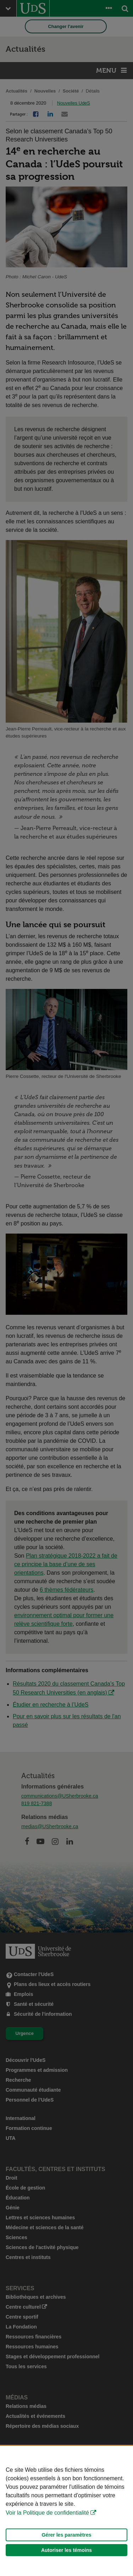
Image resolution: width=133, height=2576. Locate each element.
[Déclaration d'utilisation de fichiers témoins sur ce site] (66, 2511)
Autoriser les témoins (66, 2550)
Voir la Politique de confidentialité (47, 2513)
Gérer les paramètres (66, 2535)
